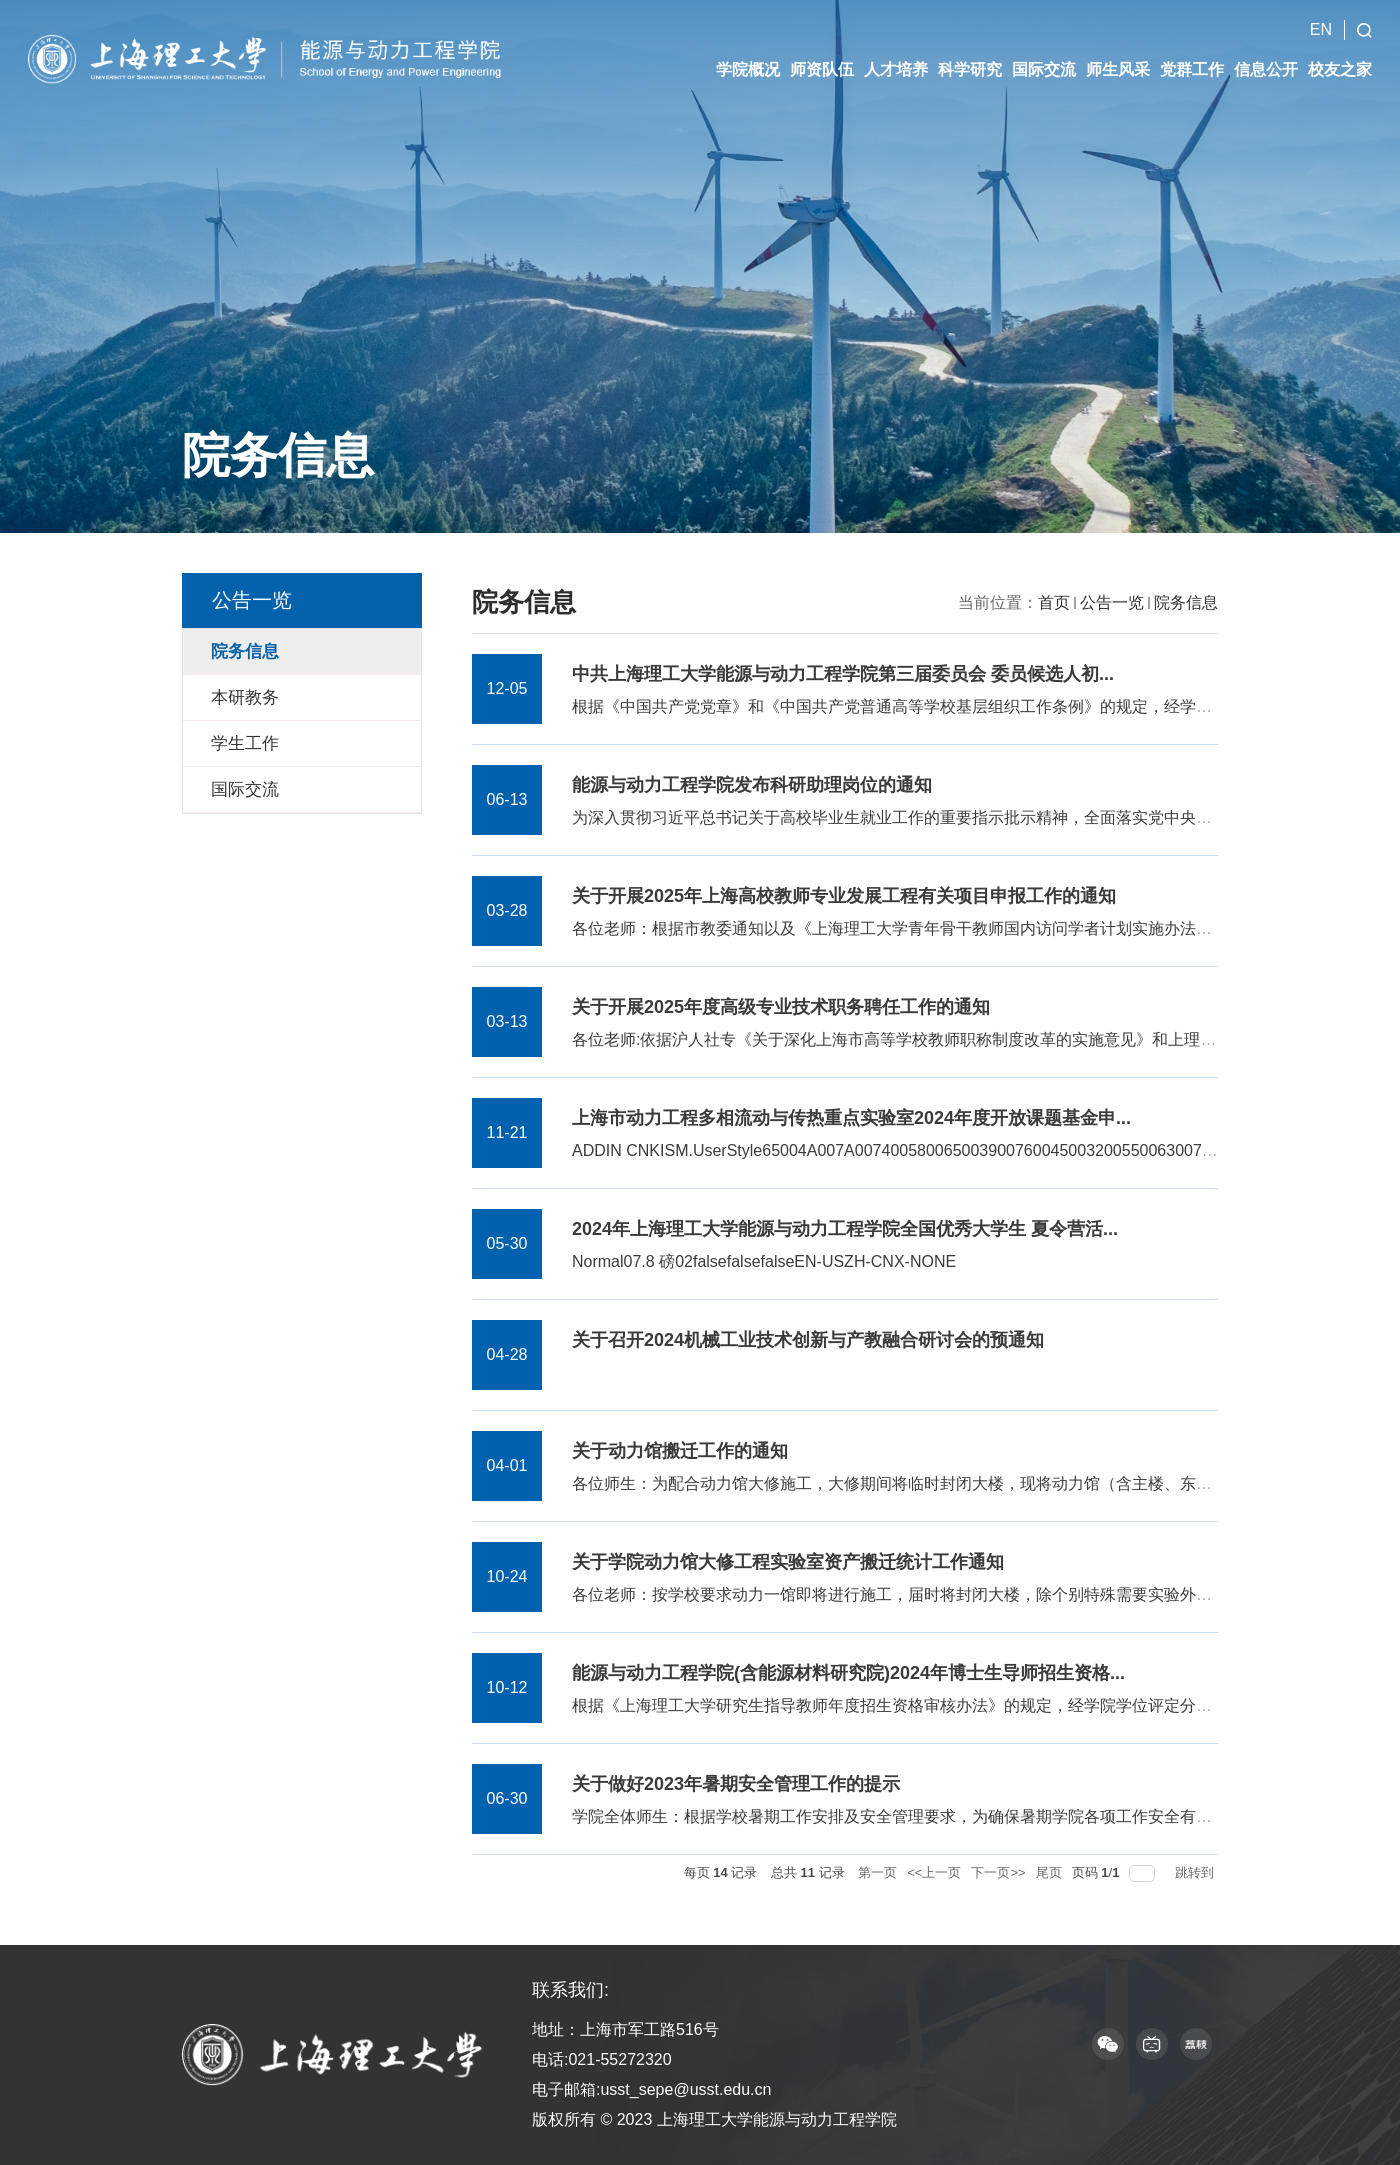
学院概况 (748, 50)
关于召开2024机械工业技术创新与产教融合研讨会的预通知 (808, 1340)
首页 (1054, 602)
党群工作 (1192, 50)
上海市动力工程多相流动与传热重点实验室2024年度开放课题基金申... (851, 1118)
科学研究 (970, 50)
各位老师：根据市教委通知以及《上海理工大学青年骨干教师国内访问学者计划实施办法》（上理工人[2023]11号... (978, 928)
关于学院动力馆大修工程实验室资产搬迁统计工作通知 (788, 1562)
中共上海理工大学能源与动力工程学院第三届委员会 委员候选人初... (843, 674)
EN (1321, 10)
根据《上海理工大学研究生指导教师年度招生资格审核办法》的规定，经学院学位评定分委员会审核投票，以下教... (978, 1705)
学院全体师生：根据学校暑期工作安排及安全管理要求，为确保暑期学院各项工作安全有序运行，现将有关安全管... (978, 1816)
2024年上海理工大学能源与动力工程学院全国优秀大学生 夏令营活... (845, 1229)
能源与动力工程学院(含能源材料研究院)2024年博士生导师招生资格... (848, 1673)
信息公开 (1266, 50)
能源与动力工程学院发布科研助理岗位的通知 (752, 785)
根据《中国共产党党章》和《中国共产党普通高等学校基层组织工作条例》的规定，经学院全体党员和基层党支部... (978, 706)
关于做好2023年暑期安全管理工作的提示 (736, 1784)
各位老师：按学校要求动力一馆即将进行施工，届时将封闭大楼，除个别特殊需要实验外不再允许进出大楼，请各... (978, 1594)
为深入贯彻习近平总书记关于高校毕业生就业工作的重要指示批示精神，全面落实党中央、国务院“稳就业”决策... (968, 817)
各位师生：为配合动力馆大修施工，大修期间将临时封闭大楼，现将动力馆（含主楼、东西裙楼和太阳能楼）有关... (978, 1483)
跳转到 (1196, 1872)
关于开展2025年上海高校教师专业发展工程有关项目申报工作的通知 (844, 896)
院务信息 (1186, 602)
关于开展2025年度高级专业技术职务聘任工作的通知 (781, 1007)
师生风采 (1118, 50)
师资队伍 (822, 50)
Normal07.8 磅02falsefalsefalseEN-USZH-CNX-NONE (764, 1261)
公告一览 (1112, 602)
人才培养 (896, 50)
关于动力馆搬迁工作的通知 (680, 1451)
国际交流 (1044, 50)
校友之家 (1340, 50)
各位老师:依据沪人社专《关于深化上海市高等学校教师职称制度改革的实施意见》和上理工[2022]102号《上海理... (976, 1039)
